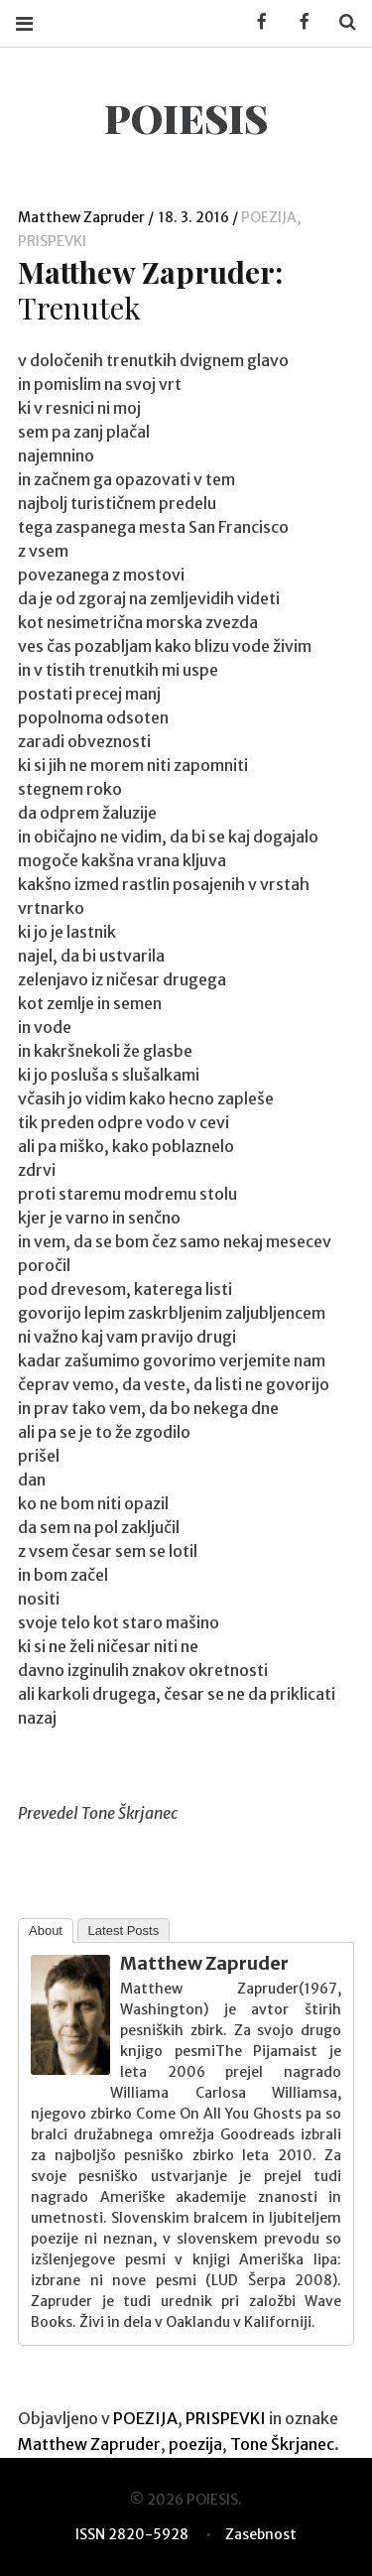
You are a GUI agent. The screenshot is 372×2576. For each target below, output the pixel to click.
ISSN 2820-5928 (131, 2534)
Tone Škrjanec (282, 2444)
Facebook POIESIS (297, 22)
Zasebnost (261, 2534)
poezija (195, 2444)
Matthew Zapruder (83, 217)
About (45, 1930)
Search (340, 22)
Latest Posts (124, 1930)
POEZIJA (269, 217)
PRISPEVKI (52, 241)
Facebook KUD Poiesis (255, 22)
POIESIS (186, 117)
